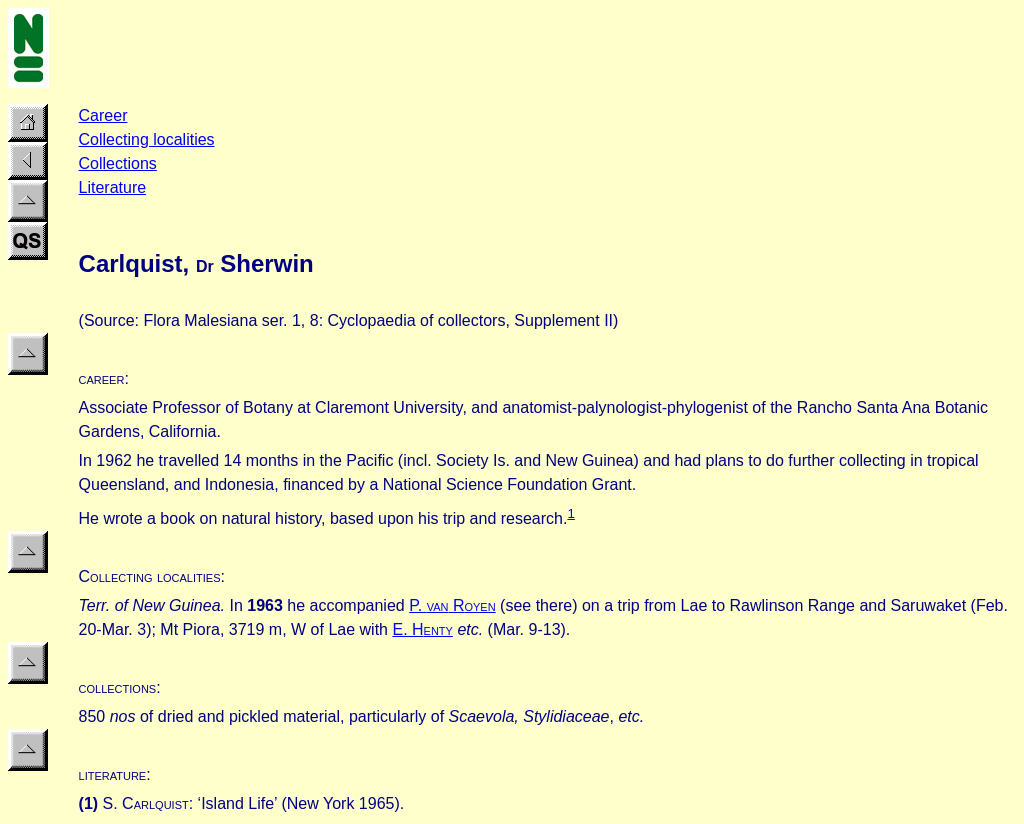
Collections (118, 163)
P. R (452, 605)
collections (118, 687)
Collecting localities (147, 139)
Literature (113, 187)
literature (113, 774)
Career (103, 115)
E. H (422, 629)
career (102, 378)
